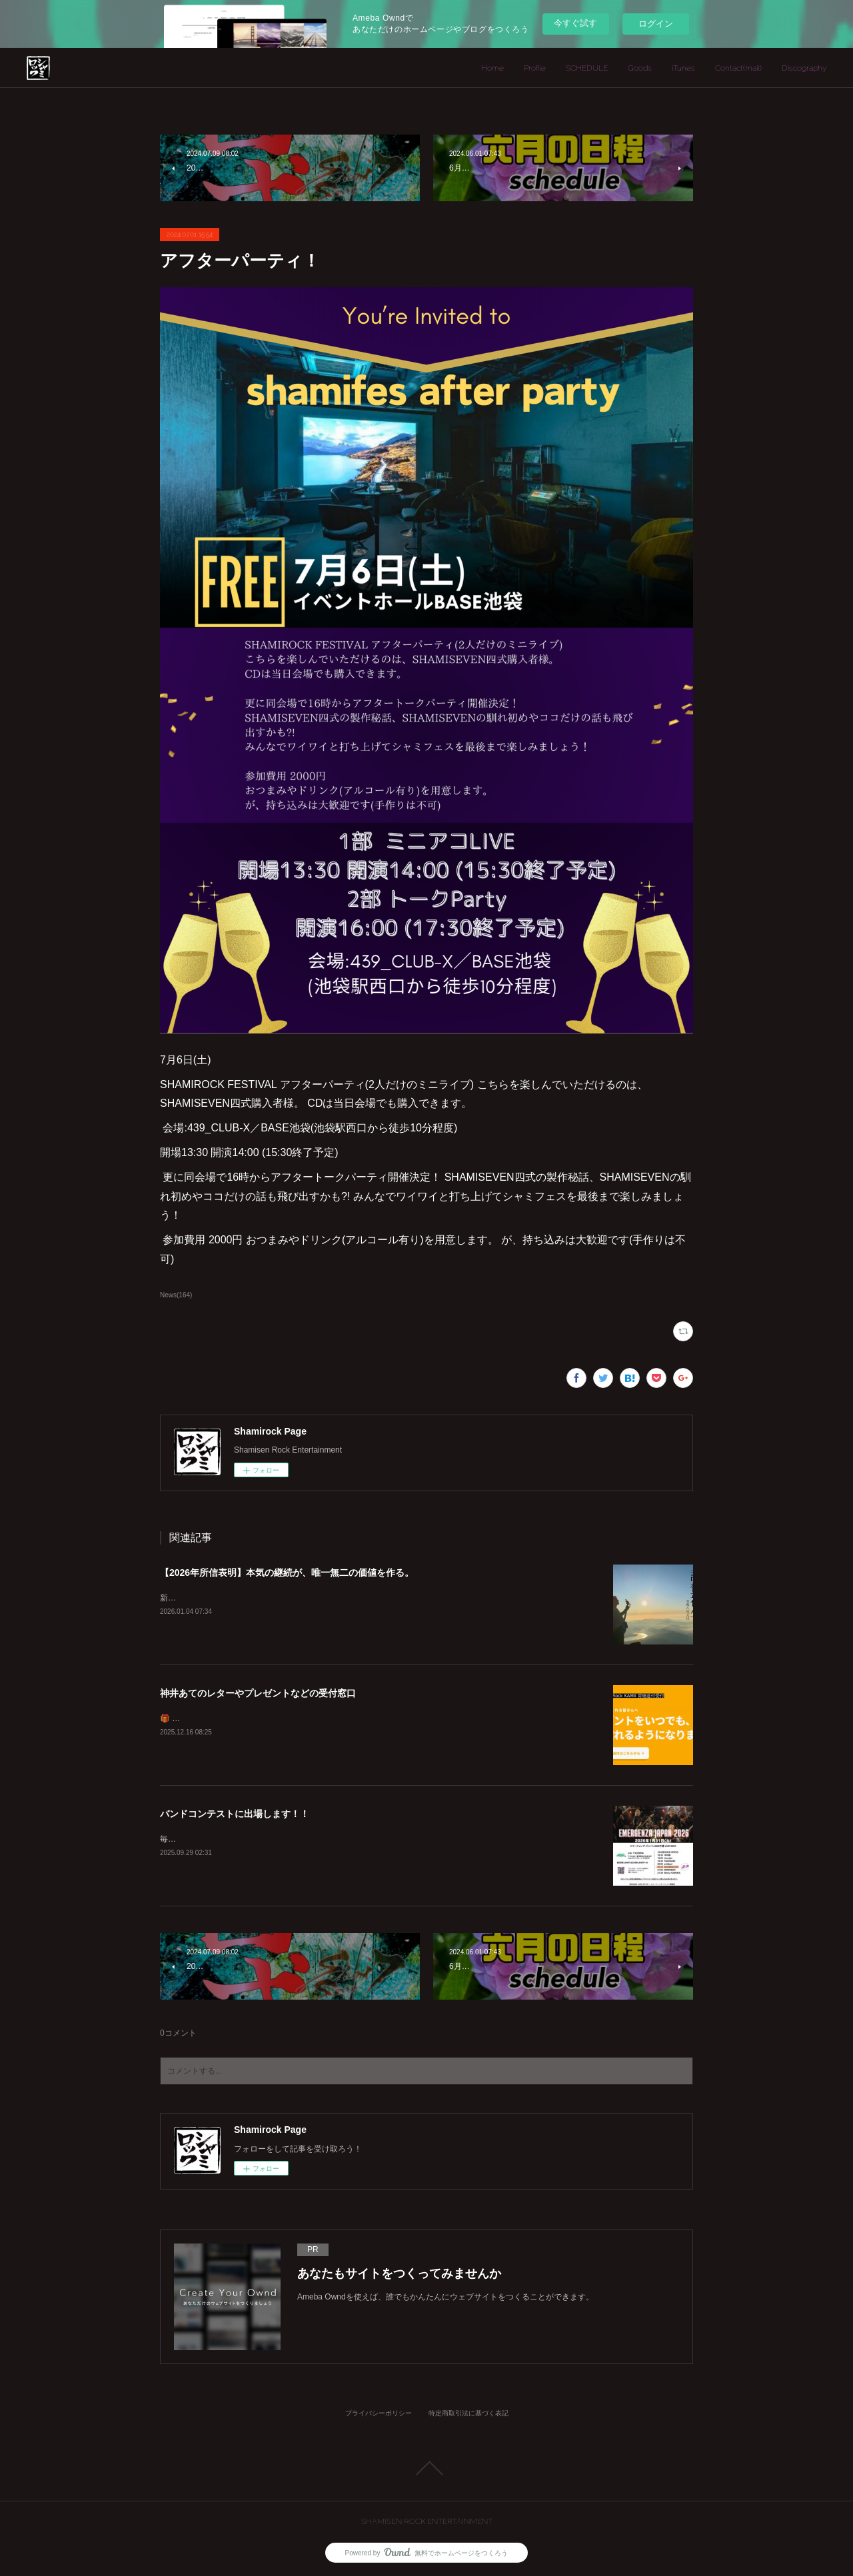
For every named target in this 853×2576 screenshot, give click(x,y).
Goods (640, 68)
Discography (804, 68)
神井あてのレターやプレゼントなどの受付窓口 (258, 1693)
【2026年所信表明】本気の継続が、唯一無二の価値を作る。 (287, 1572)
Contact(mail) (738, 68)
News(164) (176, 1295)
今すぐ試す (575, 23)
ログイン (655, 24)
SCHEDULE (587, 68)
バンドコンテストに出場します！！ (234, 1813)
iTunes (683, 68)
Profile (535, 68)
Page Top (426, 2468)
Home (492, 68)
